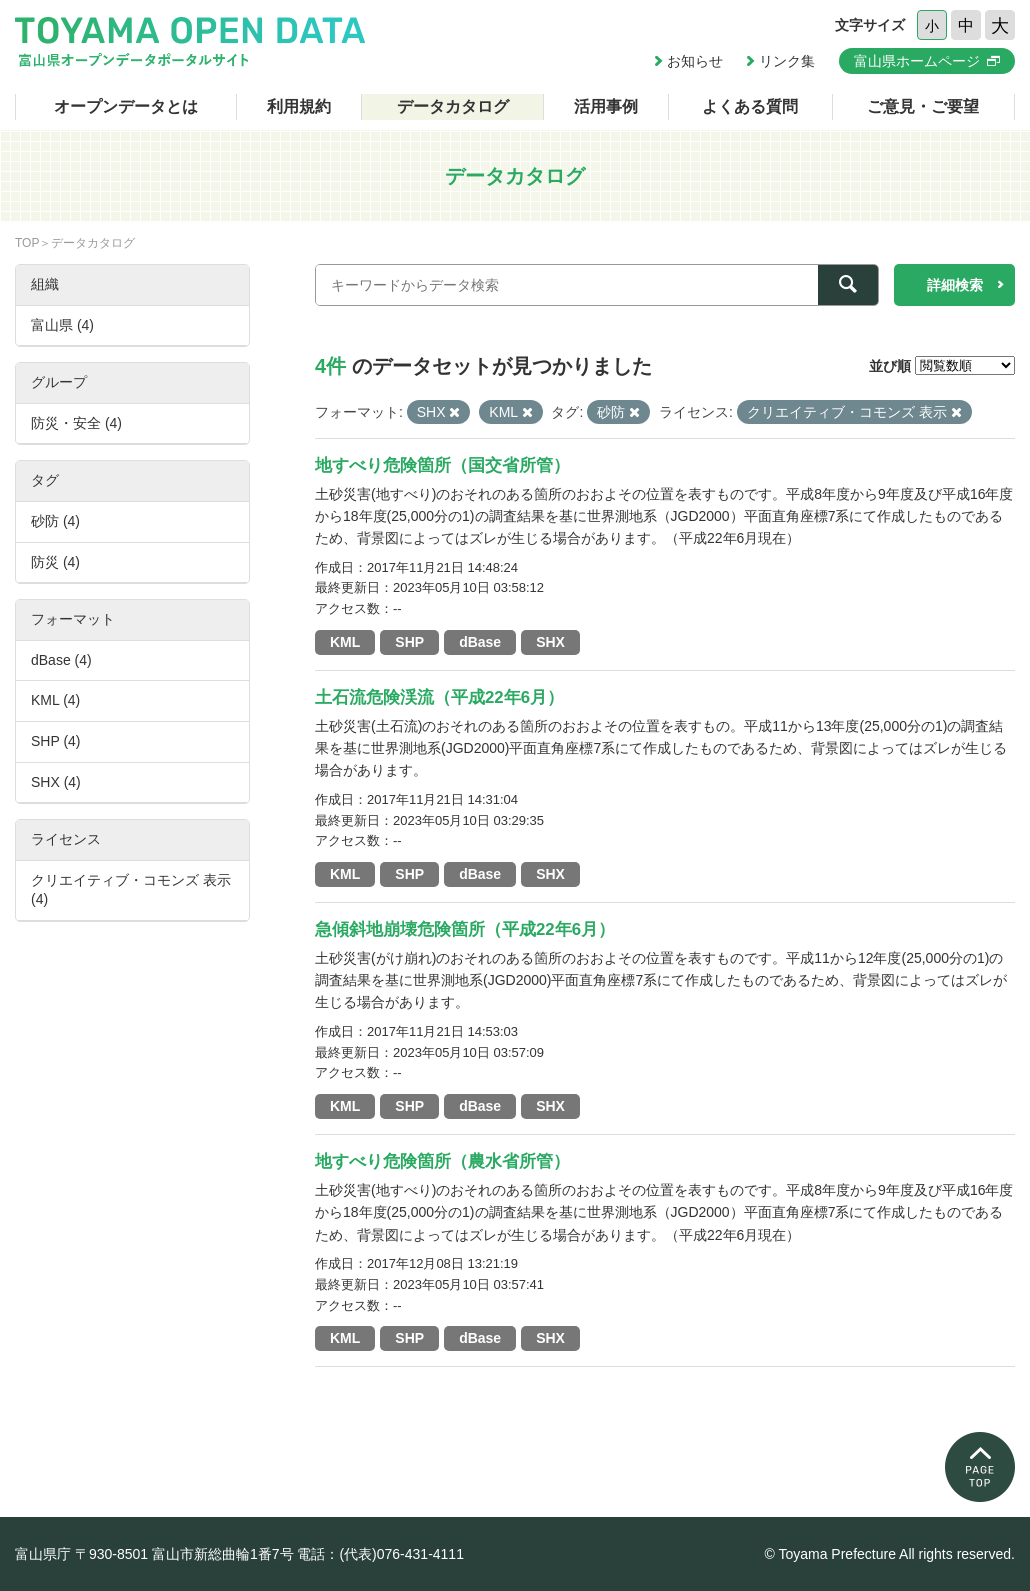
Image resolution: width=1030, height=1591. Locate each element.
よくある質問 (750, 106)
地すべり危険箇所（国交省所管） (442, 465)
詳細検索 (955, 285)
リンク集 (787, 61)
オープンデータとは (126, 106)
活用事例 (606, 106)
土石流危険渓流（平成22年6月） (439, 697)
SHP (409, 642)
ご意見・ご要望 (923, 106)
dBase (480, 642)
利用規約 (299, 106)
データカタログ (453, 106)
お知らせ (695, 61)
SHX (550, 642)
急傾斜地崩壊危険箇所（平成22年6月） (465, 929)
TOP (27, 243)
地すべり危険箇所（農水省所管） (442, 1161)
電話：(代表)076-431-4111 (380, 1554)
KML (345, 642)
